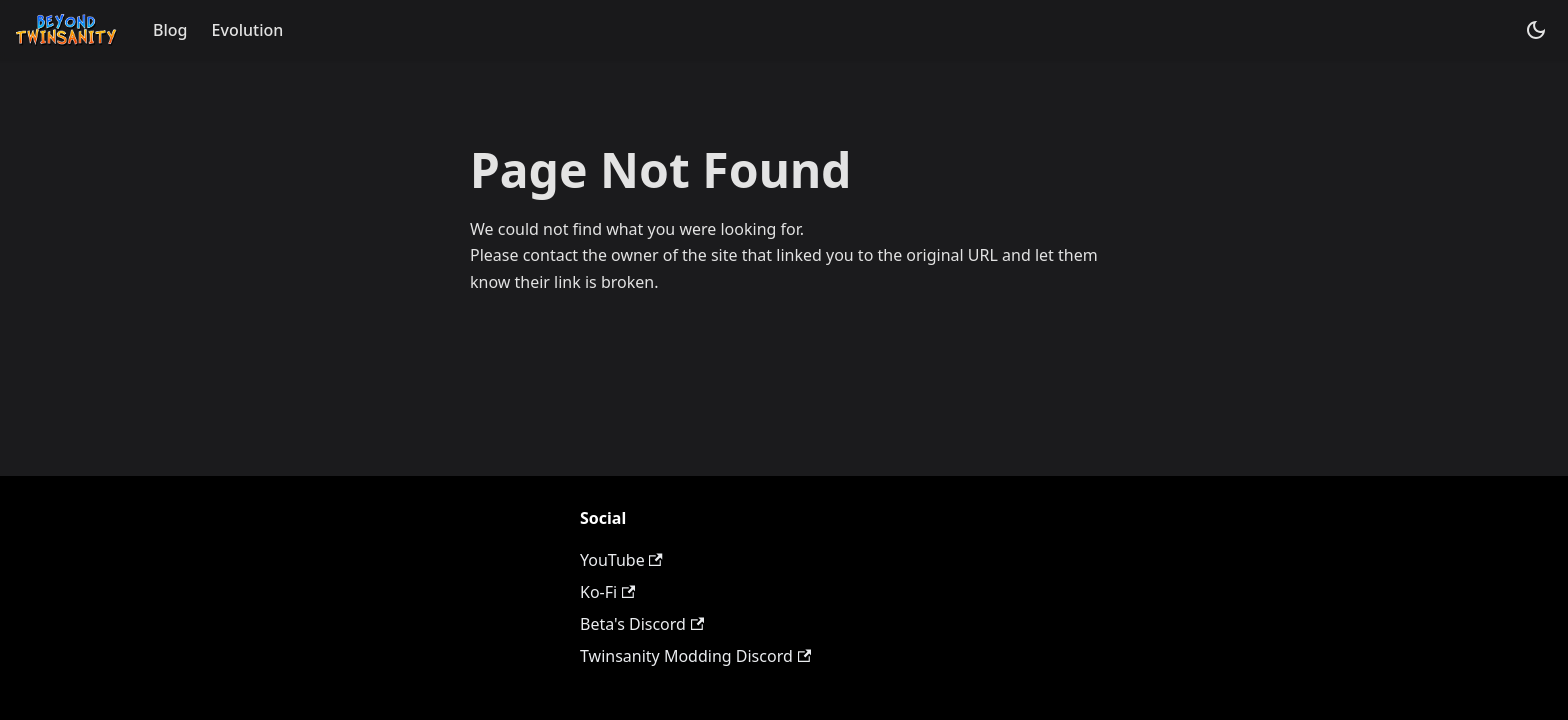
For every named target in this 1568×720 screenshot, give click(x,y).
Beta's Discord (642, 624)
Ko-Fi (607, 592)
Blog (170, 30)
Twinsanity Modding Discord (695, 656)
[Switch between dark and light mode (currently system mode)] (1536, 30)
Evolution (248, 30)
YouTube (621, 560)
